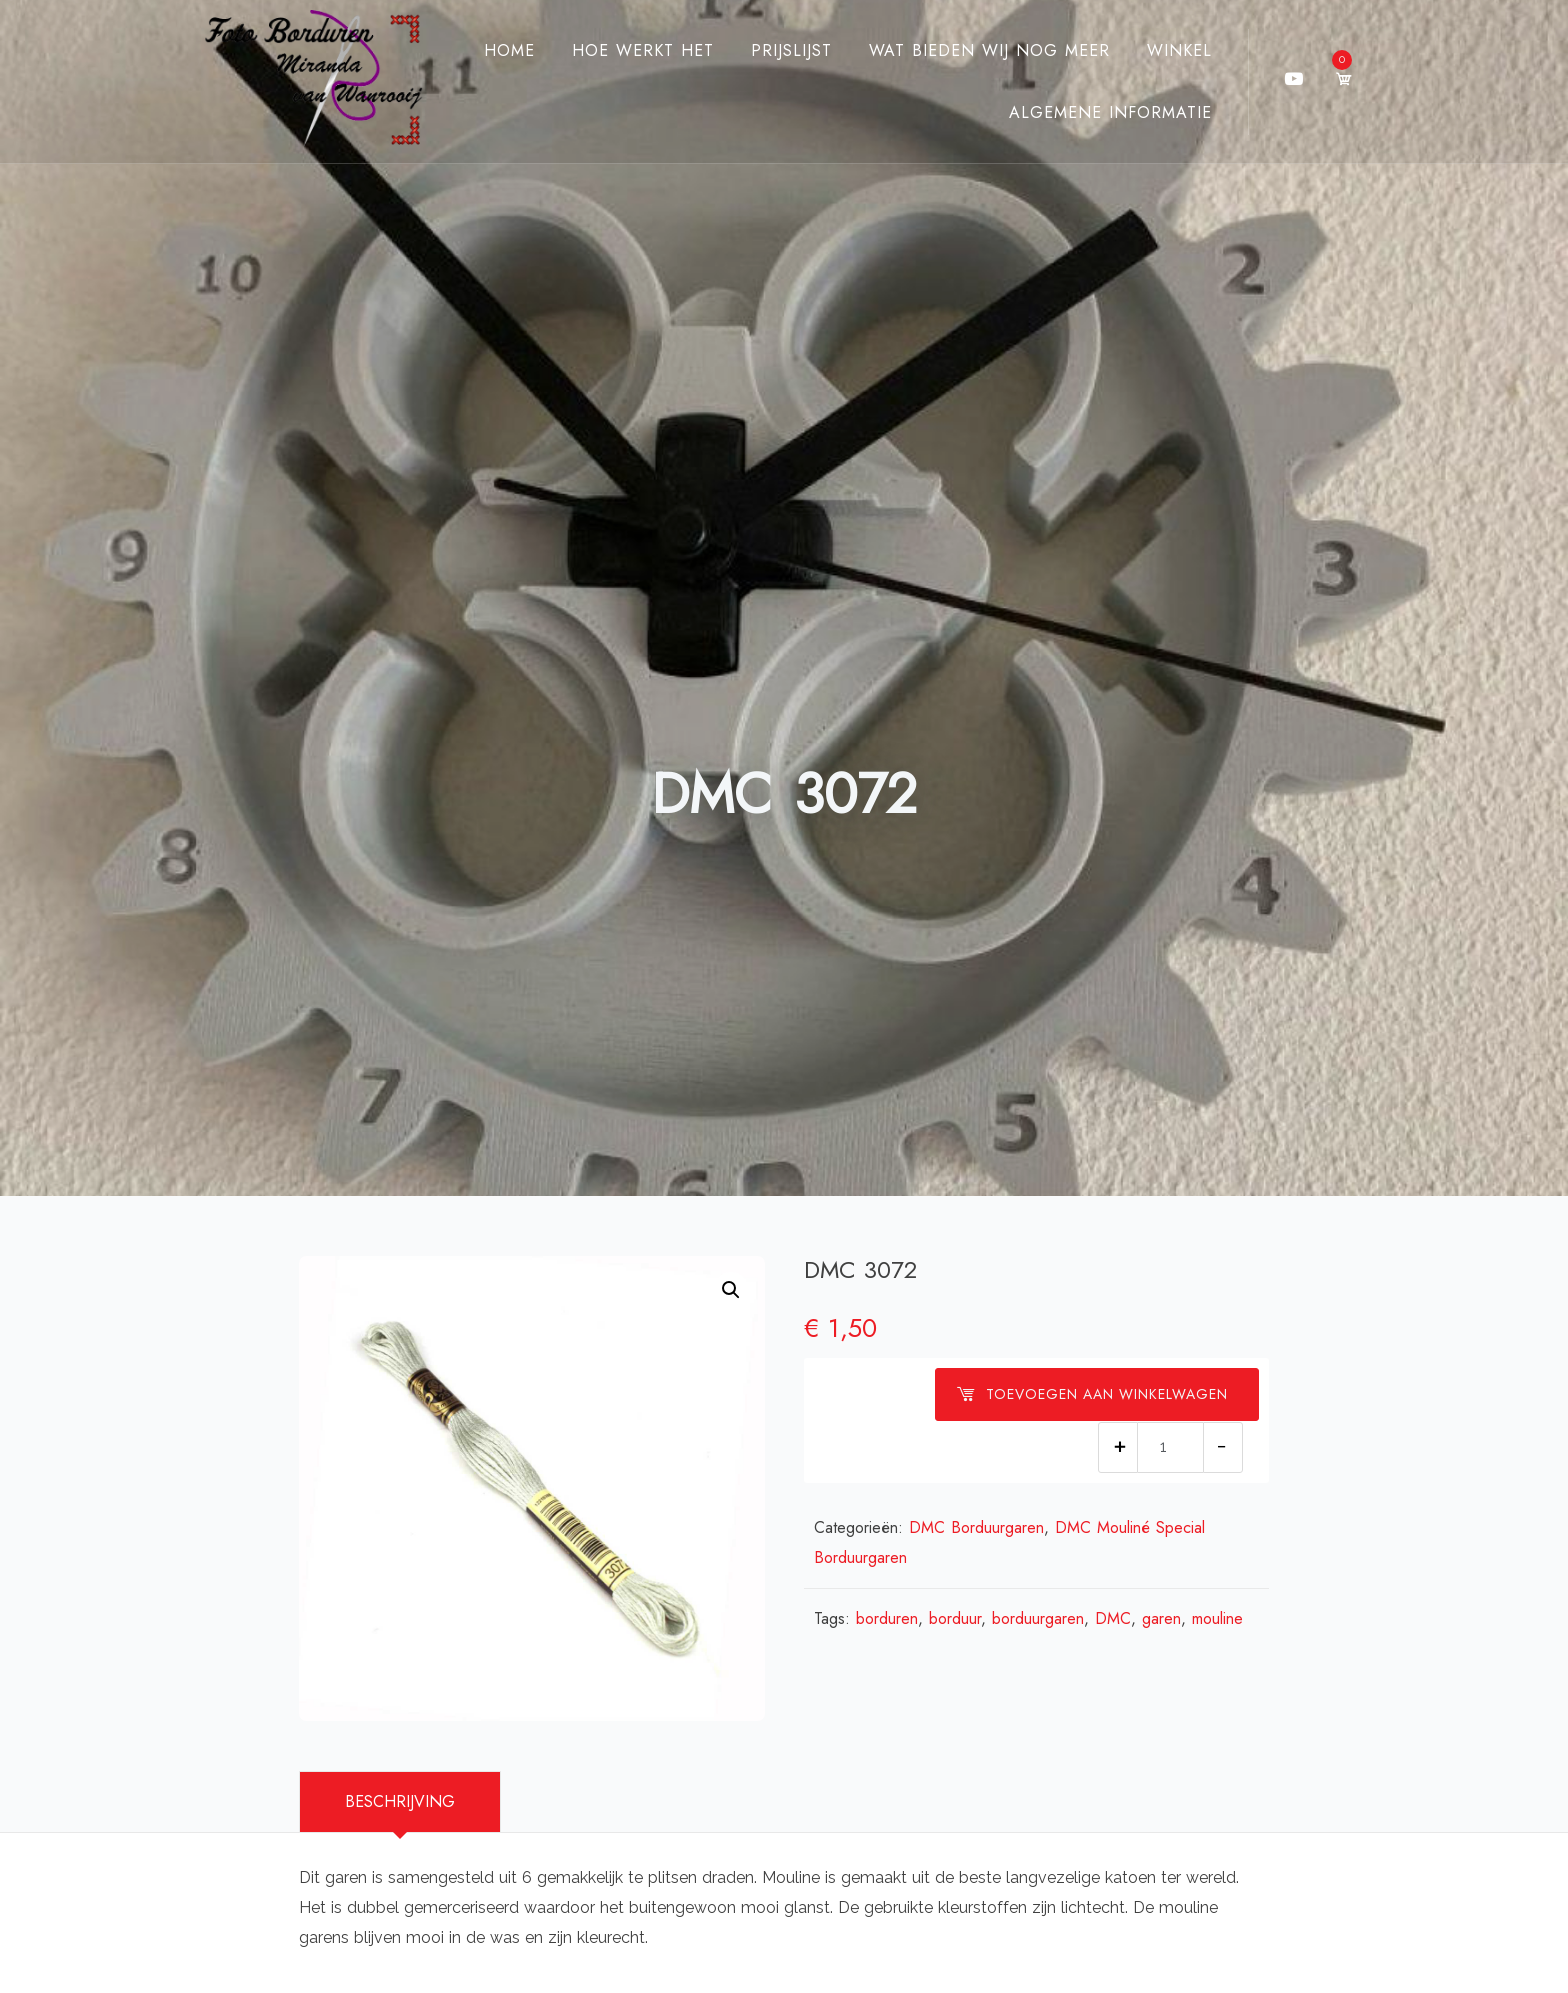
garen (1161, 1618)
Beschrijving (400, 1801)
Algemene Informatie (1110, 112)
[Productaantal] (1170, 1447)
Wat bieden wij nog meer (989, 50)
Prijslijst (791, 50)
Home (509, 50)
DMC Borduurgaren (976, 1527)
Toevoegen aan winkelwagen (1092, 1394)
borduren (887, 1618)
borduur (955, 1618)
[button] (731, 1290)
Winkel (1179, 50)
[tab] (400, 1802)
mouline (1217, 1618)
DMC (1113, 1618)
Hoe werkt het (643, 50)
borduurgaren (1038, 1618)
